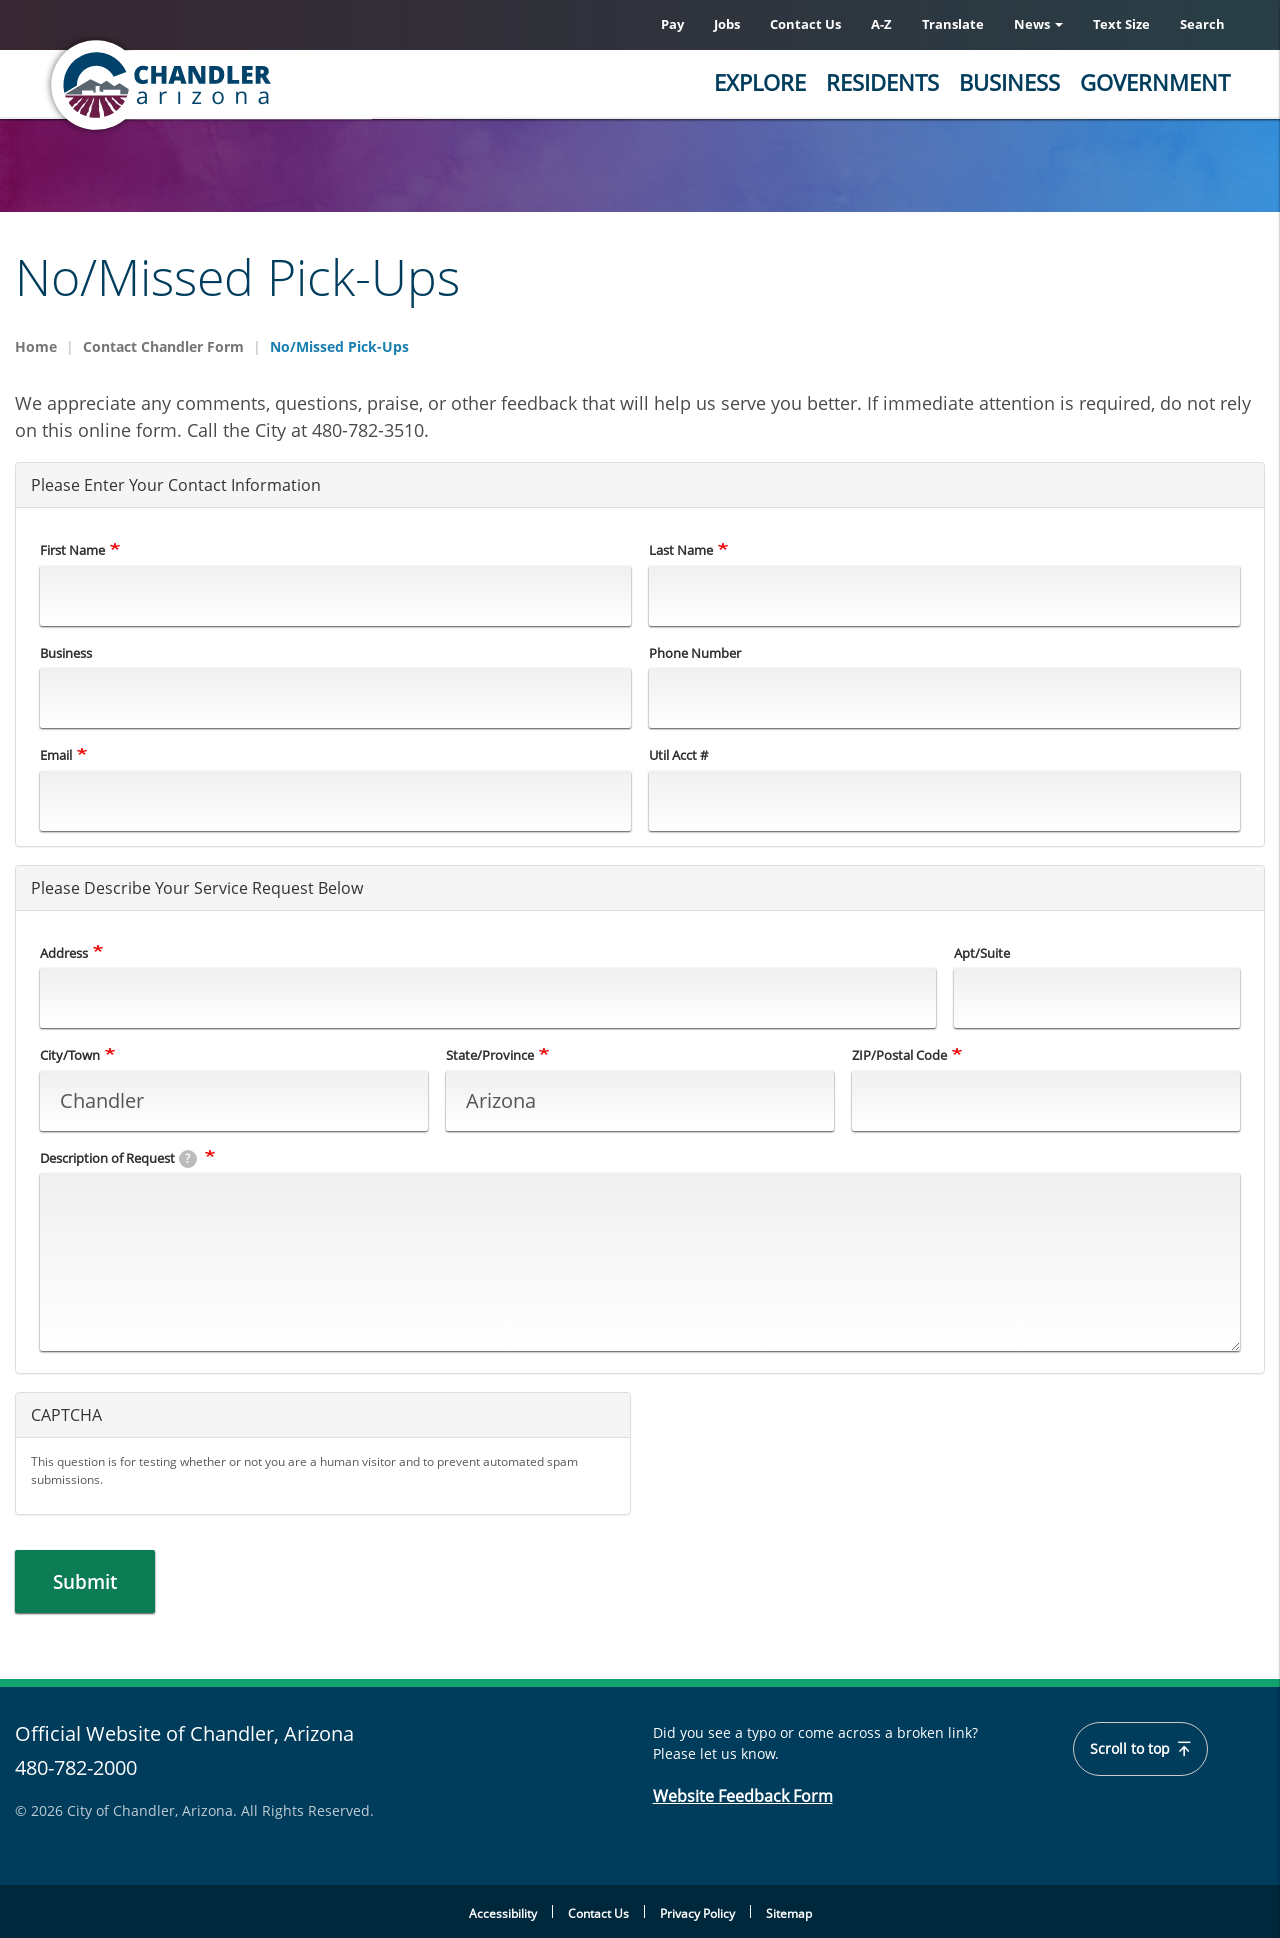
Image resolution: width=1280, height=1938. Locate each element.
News (1038, 24)
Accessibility (503, 1913)
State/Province (490, 1055)
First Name (72, 550)
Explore (760, 82)
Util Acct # (678, 755)
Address (64, 953)
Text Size (1121, 24)
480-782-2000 (76, 1768)
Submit (89, 1581)
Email (56, 755)
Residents (882, 82)
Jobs (727, 24)
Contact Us (805, 24)
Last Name (681, 550)
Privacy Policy (697, 1913)
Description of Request (118, 1158)
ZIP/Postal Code (899, 1055)
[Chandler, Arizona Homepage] (240, 85)
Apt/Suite (982, 953)
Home (36, 346)
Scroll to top (1140, 1750)
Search (1202, 24)
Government (1155, 82)
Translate (953, 24)
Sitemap (789, 1913)
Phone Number (695, 653)
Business (1009, 82)
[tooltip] (188, 1159)
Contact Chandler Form (163, 346)
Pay (672, 24)
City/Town (70, 1055)
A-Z (881, 24)
